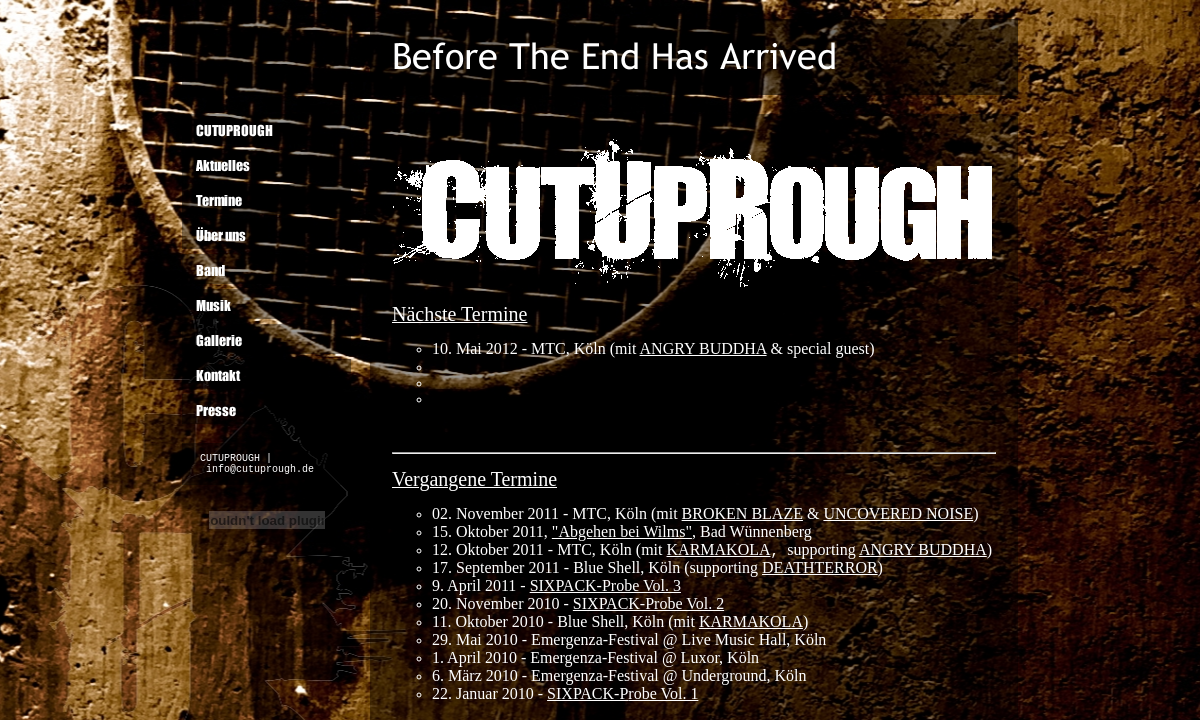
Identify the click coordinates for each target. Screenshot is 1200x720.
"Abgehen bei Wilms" (622, 531)
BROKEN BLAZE (742, 513)
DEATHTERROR (820, 567)
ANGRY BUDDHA (923, 549)
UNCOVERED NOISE (898, 513)
